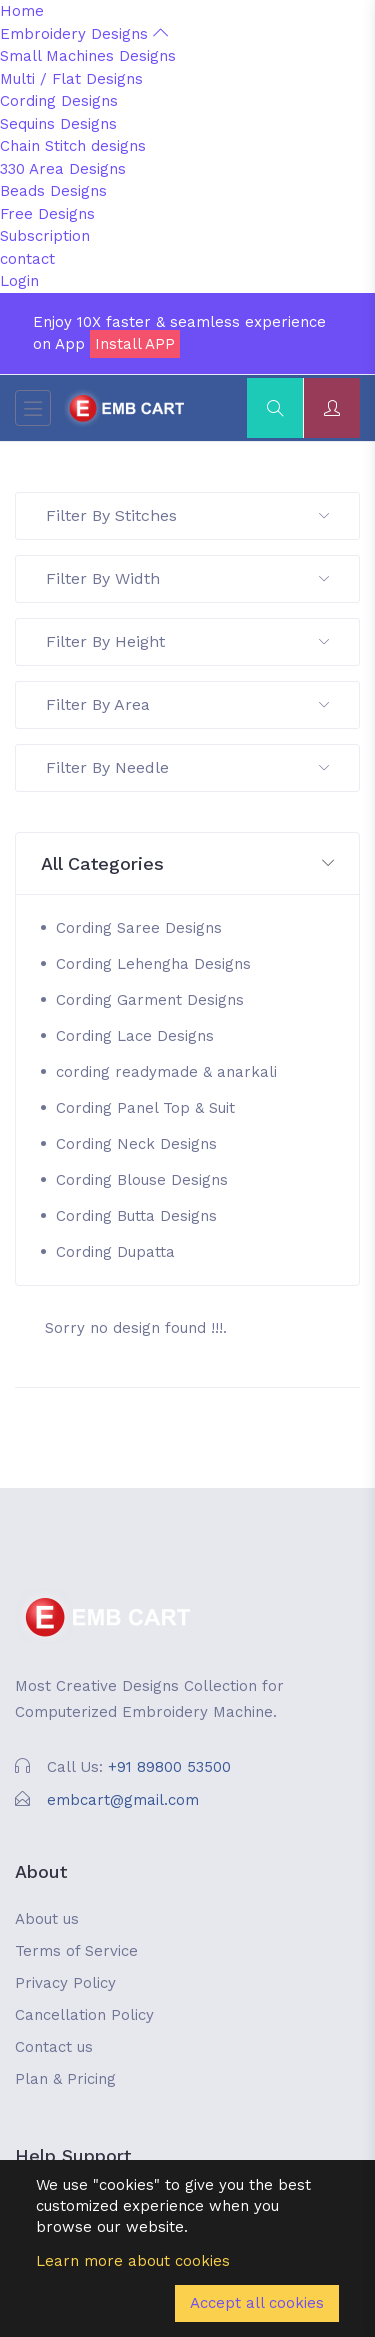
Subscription (45, 236)
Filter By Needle (187, 767)
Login (19, 281)
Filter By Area (187, 704)
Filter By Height (187, 641)
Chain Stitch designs (73, 146)
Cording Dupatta (115, 1252)
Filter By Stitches (187, 515)
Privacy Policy (65, 1983)
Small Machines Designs (88, 56)
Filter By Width (187, 578)
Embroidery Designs (84, 34)
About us (47, 1919)
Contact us (54, 2047)
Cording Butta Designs (136, 1216)
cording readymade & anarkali (166, 1072)
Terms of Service (76, 1951)
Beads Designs (53, 191)
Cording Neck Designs (136, 1144)
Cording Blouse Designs (142, 1180)
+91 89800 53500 (169, 1767)
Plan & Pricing (65, 2079)
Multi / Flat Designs (71, 79)
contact (27, 259)
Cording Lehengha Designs (153, 964)
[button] (187, 864)
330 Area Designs (63, 169)
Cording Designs (59, 101)
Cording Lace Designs (135, 1036)
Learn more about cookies (133, 2261)
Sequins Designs (58, 124)
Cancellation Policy (84, 2015)
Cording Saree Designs (139, 928)
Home (22, 11)
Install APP (135, 344)
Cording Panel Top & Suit (145, 1108)
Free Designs (47, 214)
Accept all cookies (257, 2303)
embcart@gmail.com (123, 1800)
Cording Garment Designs (150, 1000)
